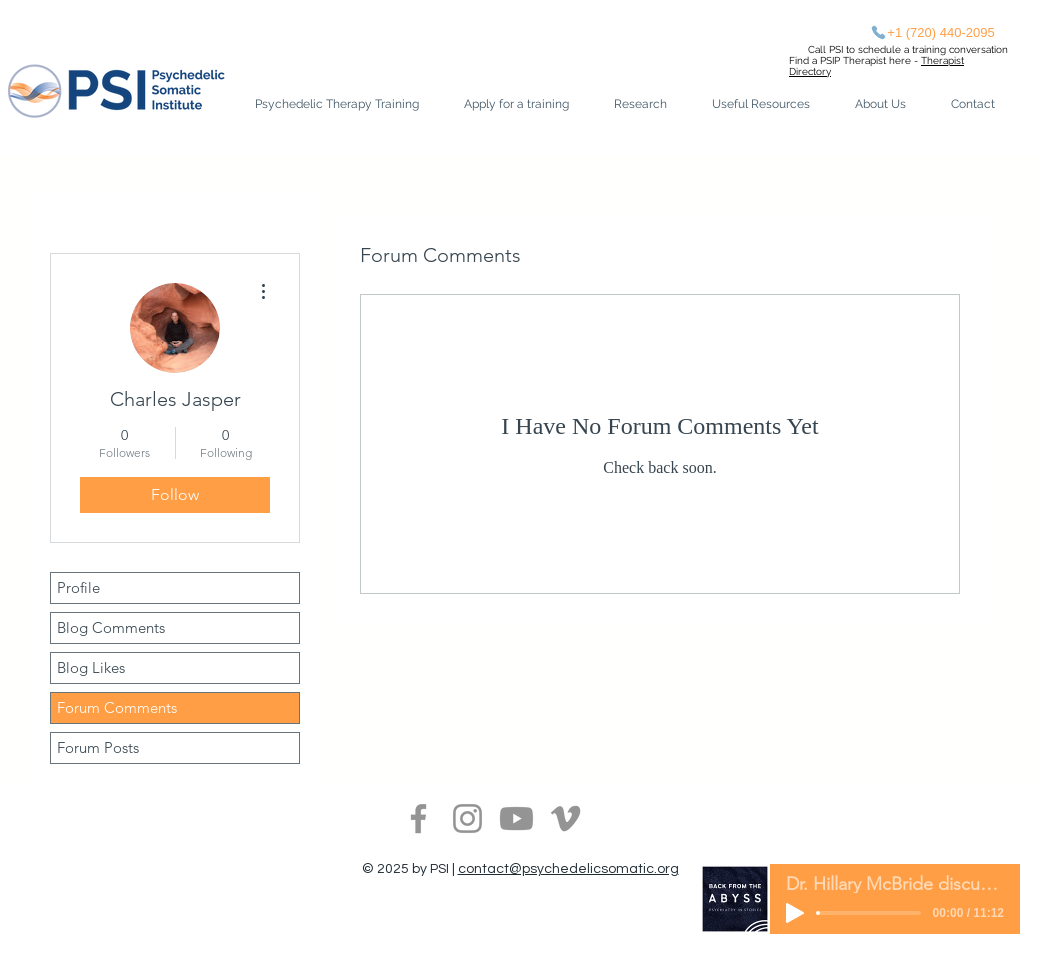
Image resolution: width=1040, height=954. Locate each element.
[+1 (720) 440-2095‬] (932, 32)
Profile (78, 587)
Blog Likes (91, 667)
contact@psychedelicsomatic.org (568, 869)
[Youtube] (516, 818)
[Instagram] (467, 818)
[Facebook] (418, 818)
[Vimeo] (565, 818)
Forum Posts (98, 747)
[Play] (795, 913)
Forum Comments (117, 707)
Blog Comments (111, 627)
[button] (524, 104)
